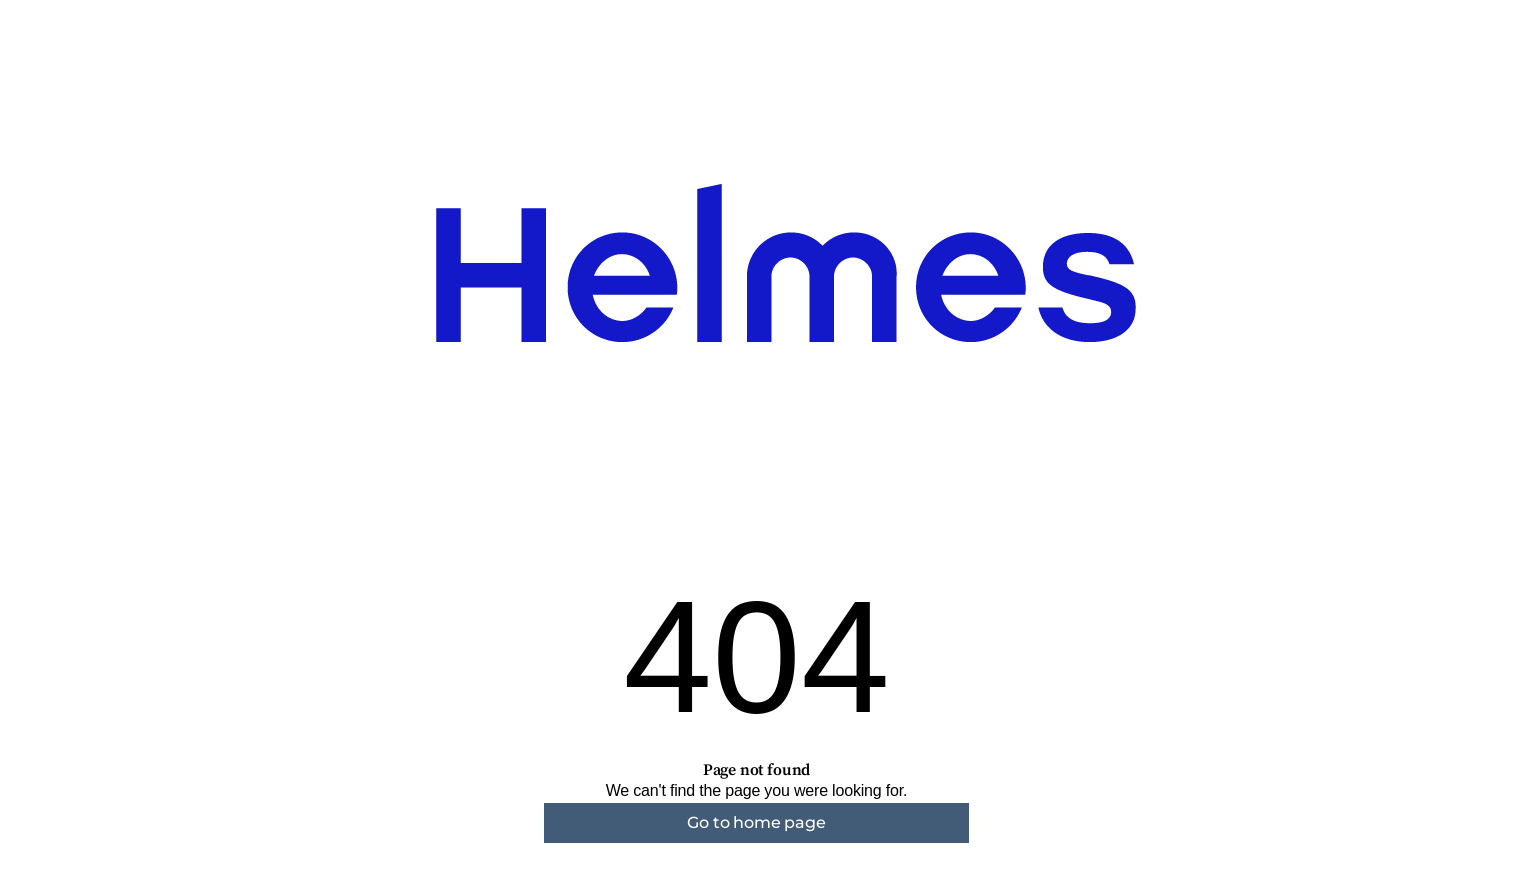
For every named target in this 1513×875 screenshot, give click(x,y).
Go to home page (756, 822)
